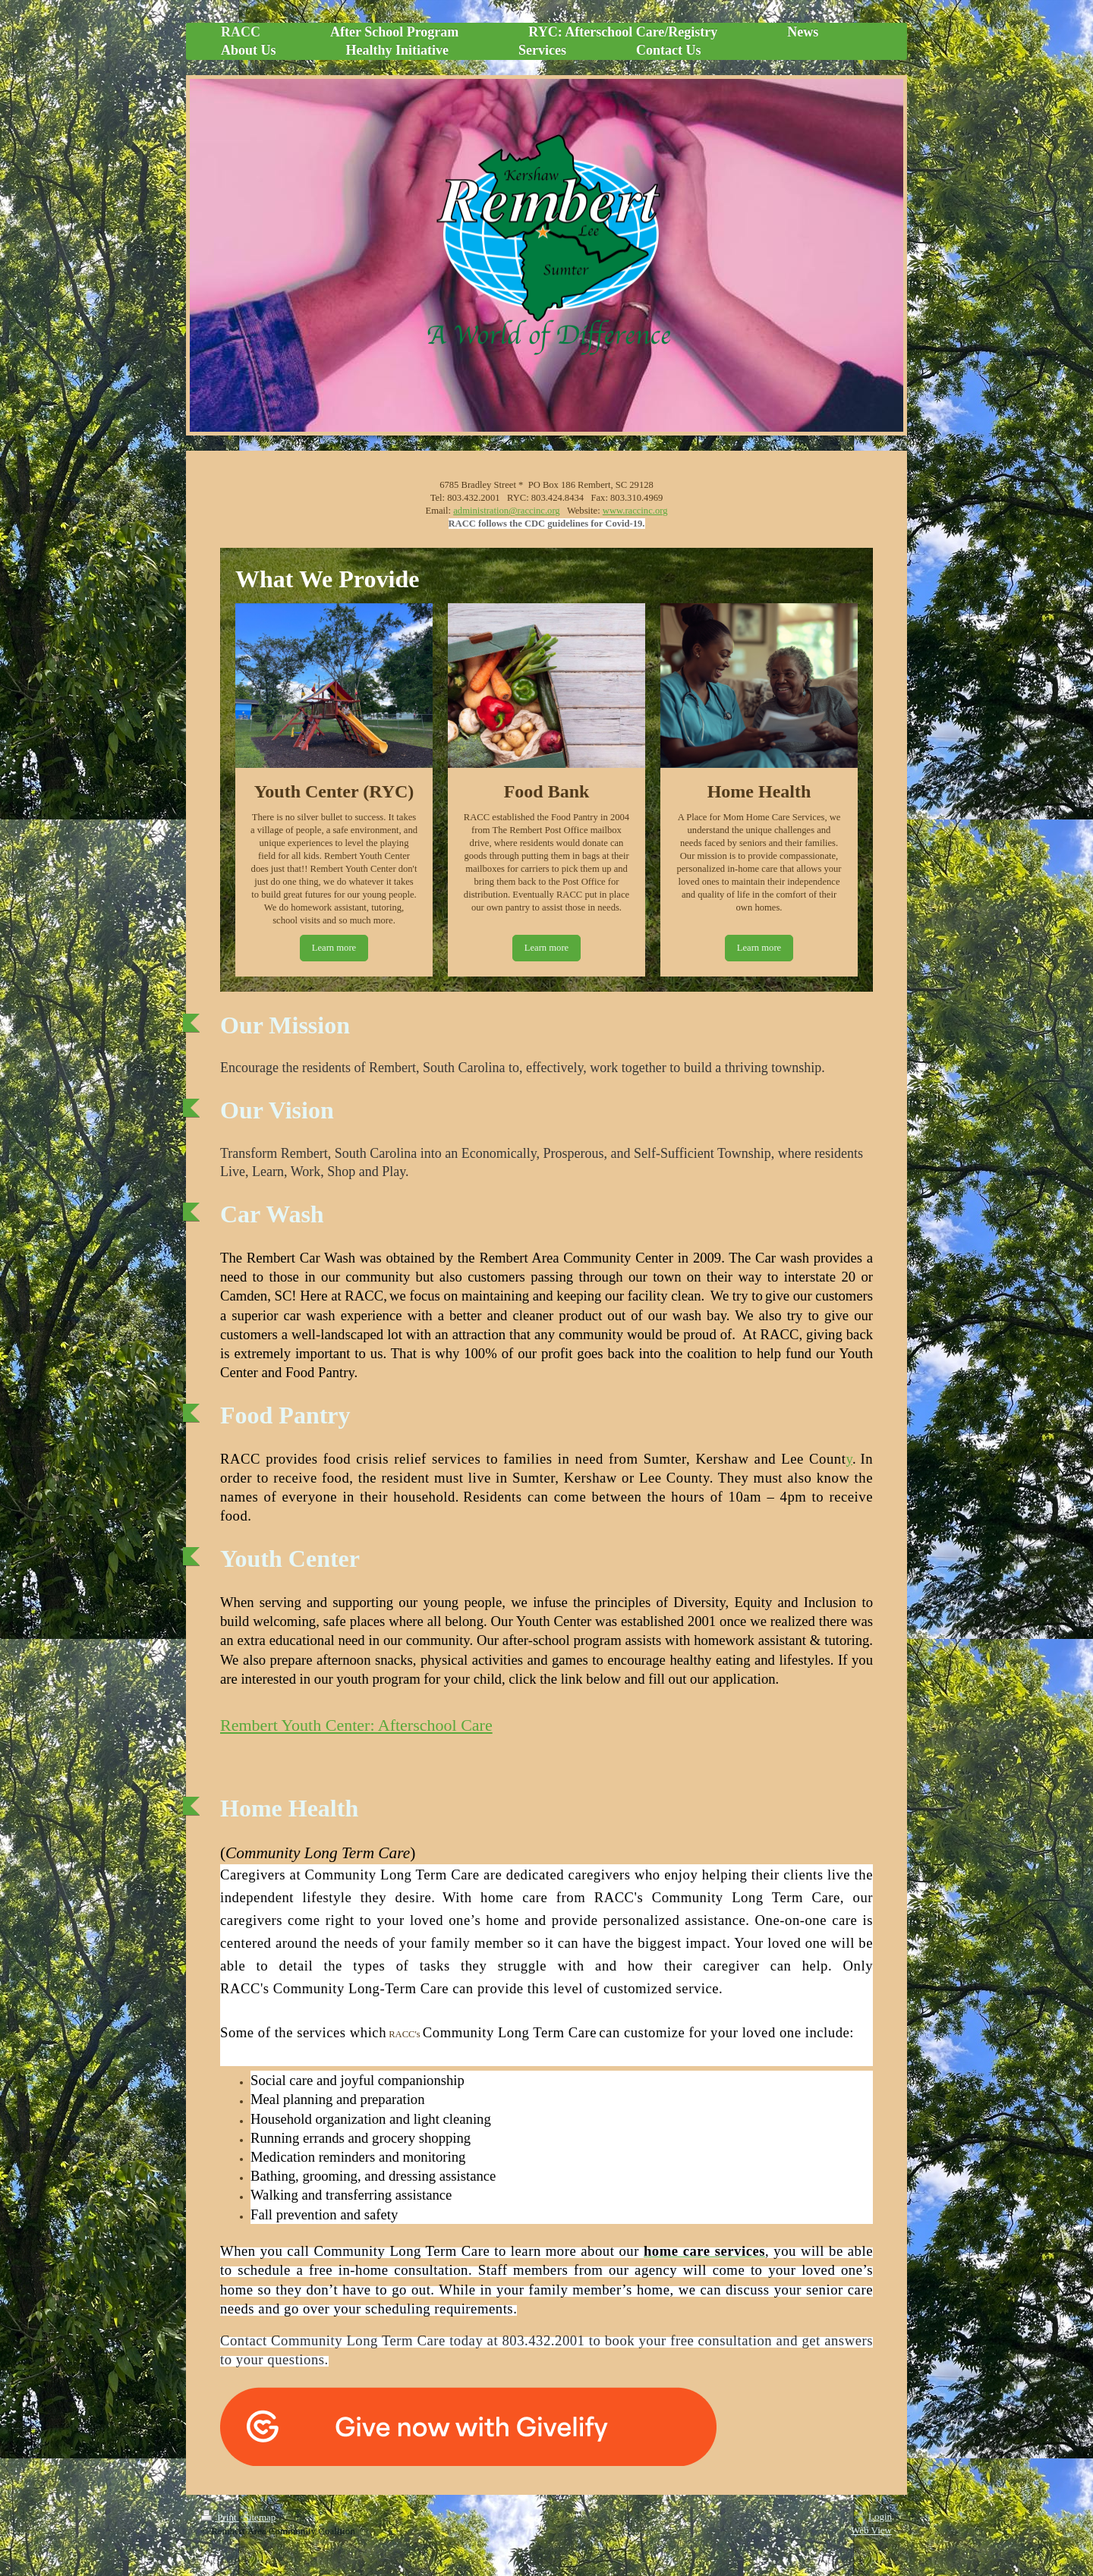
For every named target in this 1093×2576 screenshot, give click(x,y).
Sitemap (260, 2517)
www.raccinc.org (635, 510)
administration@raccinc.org (506, 510)
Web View (871, 2530)
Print (220, 2517)
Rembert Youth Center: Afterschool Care (356, 1725)
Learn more (334, 947)
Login (880, 2516)
